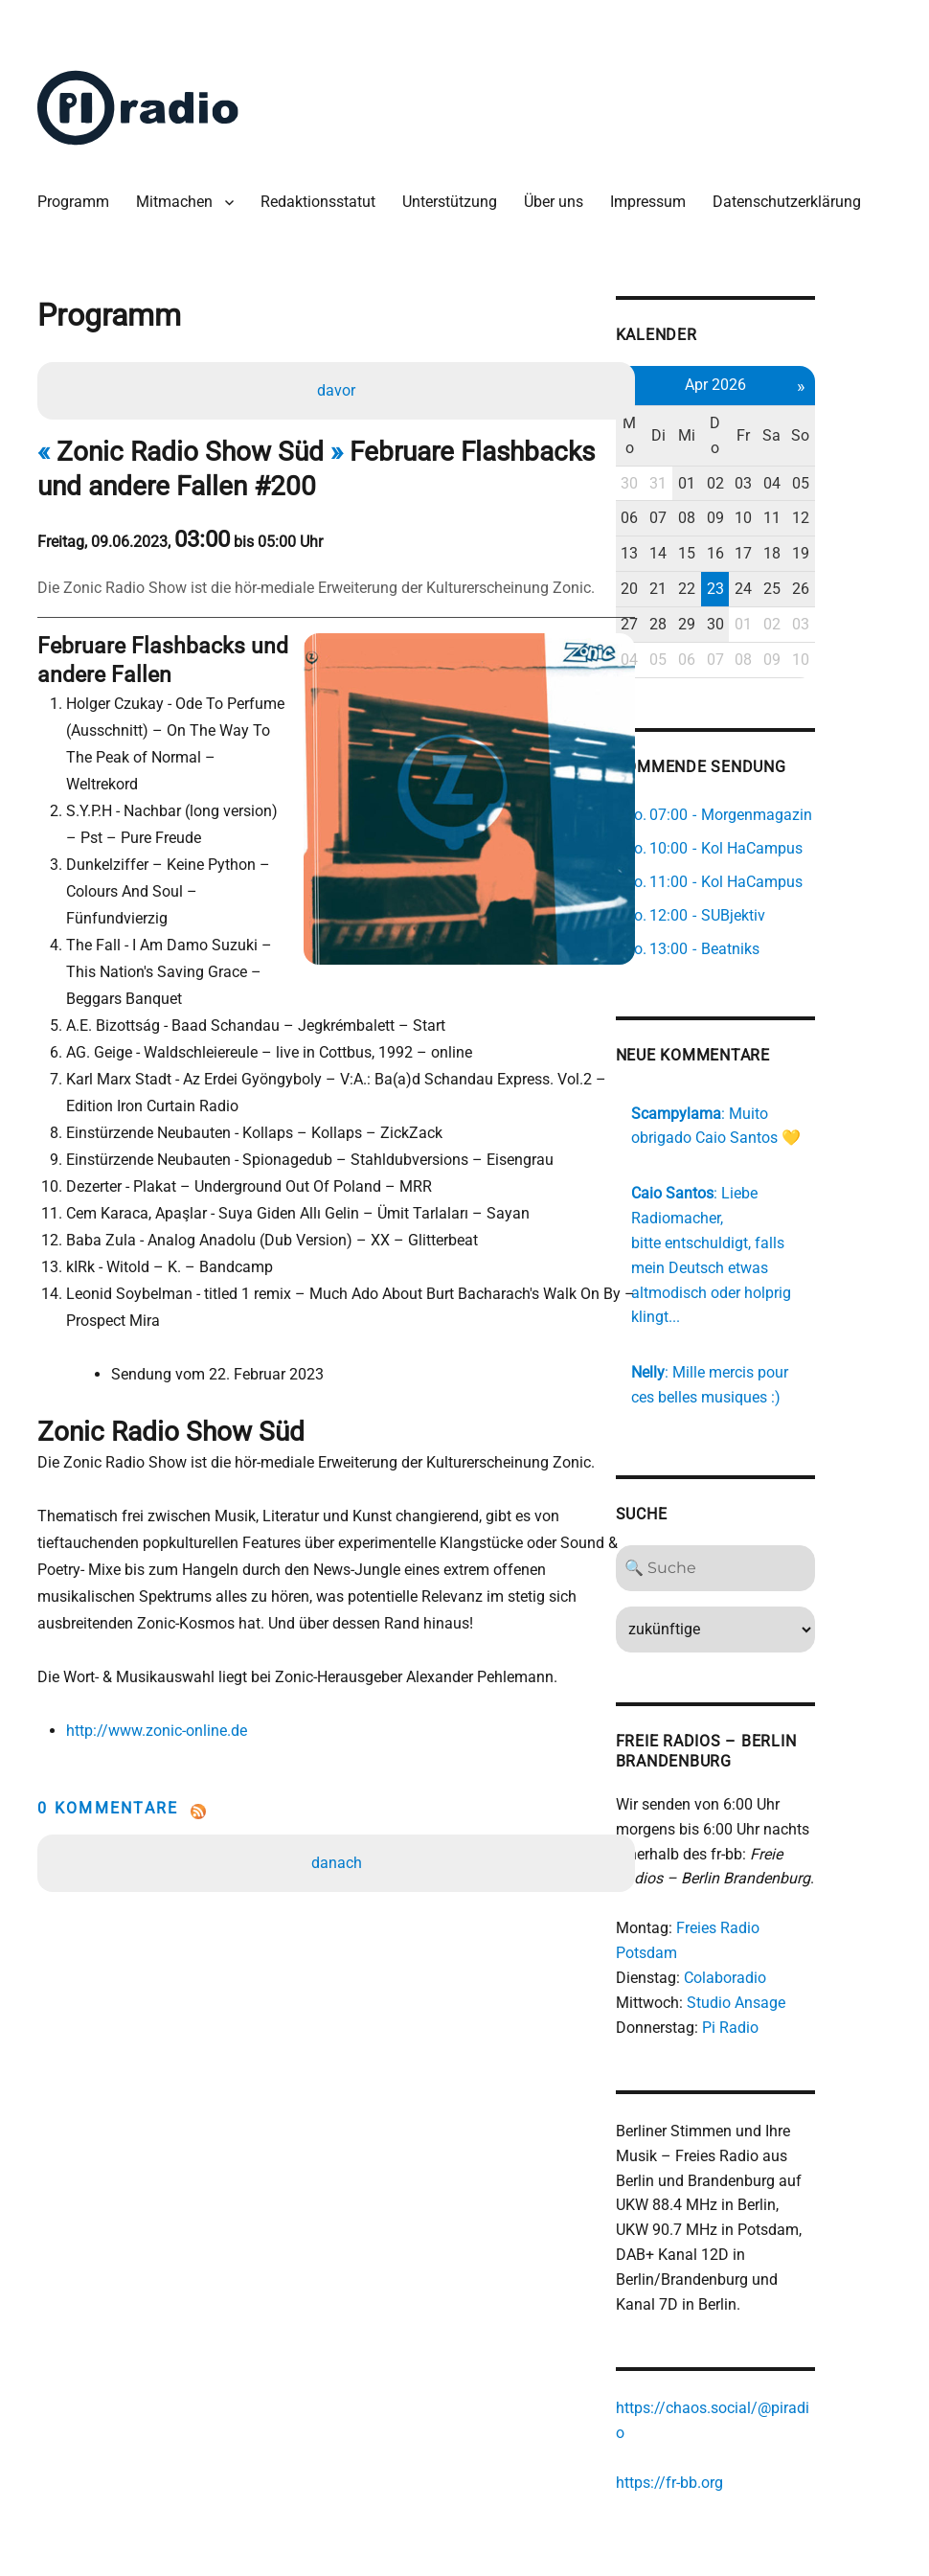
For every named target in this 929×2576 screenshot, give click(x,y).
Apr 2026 (781, 388)
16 (781, 557)
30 (690, 487)
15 (750, 557)
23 (781, 592)
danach (337, 1815)
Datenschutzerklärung (791, 201)
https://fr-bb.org (728, 2404)
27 (690, 628)
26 (871, 592)
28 (721, 628)
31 (721, 487)
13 (690, 557)
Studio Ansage (795, 1951)
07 (721, 522)
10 (811, 522)
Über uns (558, 201)
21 (721, 592)
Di (721, 439)
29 (750, 628)
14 (721, 557)
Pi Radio (789, 1976)
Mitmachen (179, 201)
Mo (690, 439)
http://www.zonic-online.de (158, 1683)
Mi (750, 439)
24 (811, 592)
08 (750, 522)
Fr (811, 439)
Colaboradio (784, 1926)
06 (690, 522)
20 (690, 592)
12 (871, 522)
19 (871, 557)
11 (841, 522)
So (872, 439)
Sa (841, 439)
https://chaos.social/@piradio (776, 2355)
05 (871, 487)
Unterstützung (454, 201)
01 (750, 487)
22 (750, 592)
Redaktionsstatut (322, 201)
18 (841, 557)
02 (781, 487)
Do (781, 439)
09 (781, 522)
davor (338, 396)
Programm (78, 201)
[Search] (780, 1543)
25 (841, 592)
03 (811, 487)
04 (841, 487)
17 (811, 557)
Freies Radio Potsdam (810, 1902)
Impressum (653, 201)
